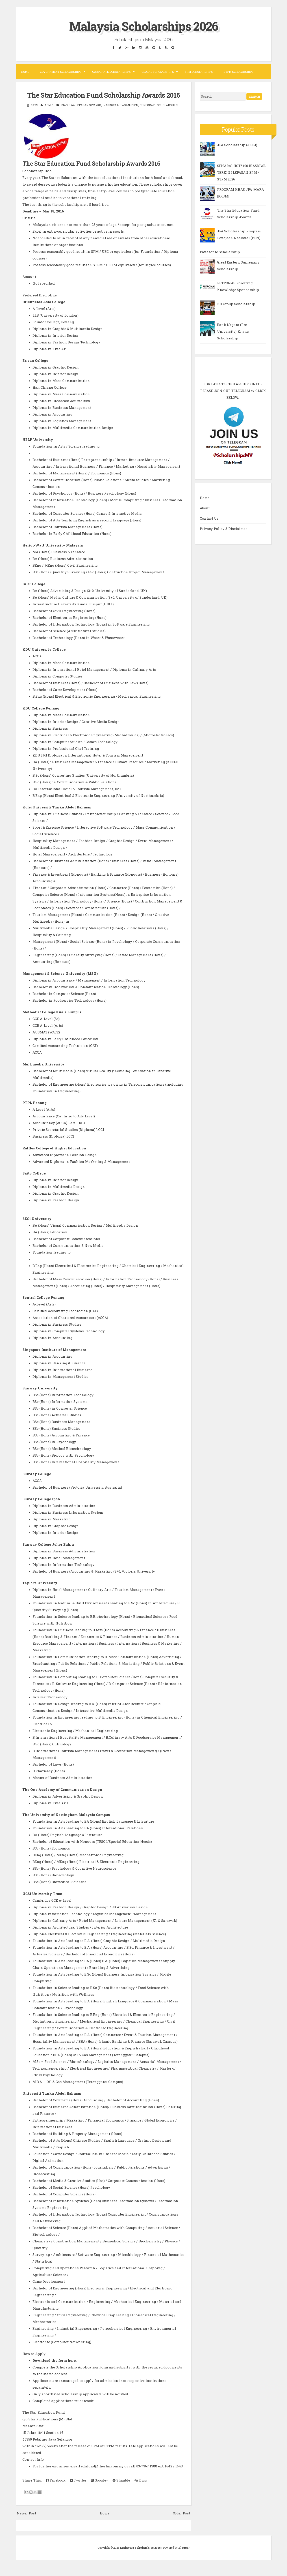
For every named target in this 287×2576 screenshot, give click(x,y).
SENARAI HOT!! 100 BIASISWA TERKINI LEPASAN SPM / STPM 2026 (241, 172)
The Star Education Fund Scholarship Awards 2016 (103, 99)
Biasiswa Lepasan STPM (120, 114)
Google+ (99, 2490)
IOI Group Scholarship (236, 304)
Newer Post (26, 2522)
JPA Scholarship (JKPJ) (237, 145)
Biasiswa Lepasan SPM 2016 (81, 114)
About (205, 508)
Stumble (121, 2490)
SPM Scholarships (199, 71)
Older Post (181, 2522)
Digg (141, 2490)
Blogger (183, 2557)
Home (25, 71)
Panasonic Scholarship (220, 252)
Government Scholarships (60, 71)
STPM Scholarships (238, 71)
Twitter (78, 2490)
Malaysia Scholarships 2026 (143, 25)
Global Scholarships (157, 71)
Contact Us (209, 518)
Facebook (55, 2490)
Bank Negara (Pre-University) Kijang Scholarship (233, 331)
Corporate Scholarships (111, 71)
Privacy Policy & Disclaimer (223, 528)
